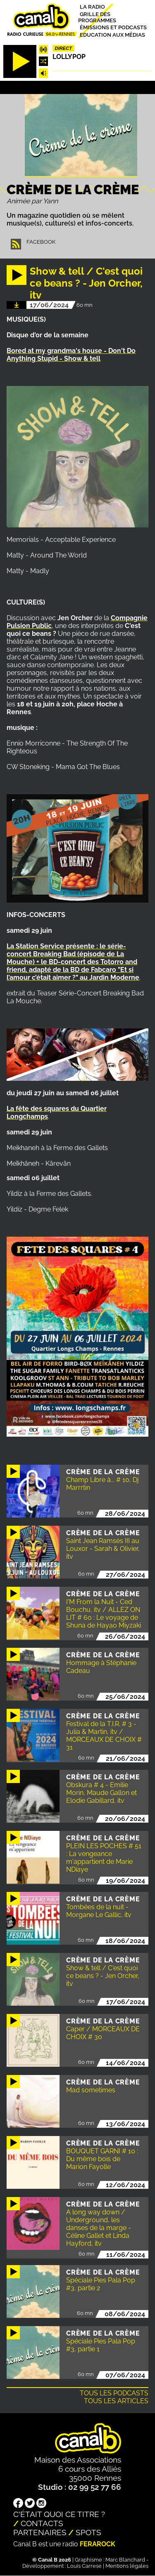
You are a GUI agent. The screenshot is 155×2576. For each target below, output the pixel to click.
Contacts (42, 2523)
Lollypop (69, 57)
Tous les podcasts (114, 2393)
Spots (88, 2532)
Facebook (40, 242)
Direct (63, 48)
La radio (92, 7)
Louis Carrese (84, 2566)
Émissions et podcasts (113, 27)
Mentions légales (126, 2566)
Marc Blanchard (125, 2560)
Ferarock (97, 2544)
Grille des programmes (97, 17)
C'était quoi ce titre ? (59, 2514)
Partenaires (40, 2532)
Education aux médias (112, 34)
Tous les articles (116, 2401)
